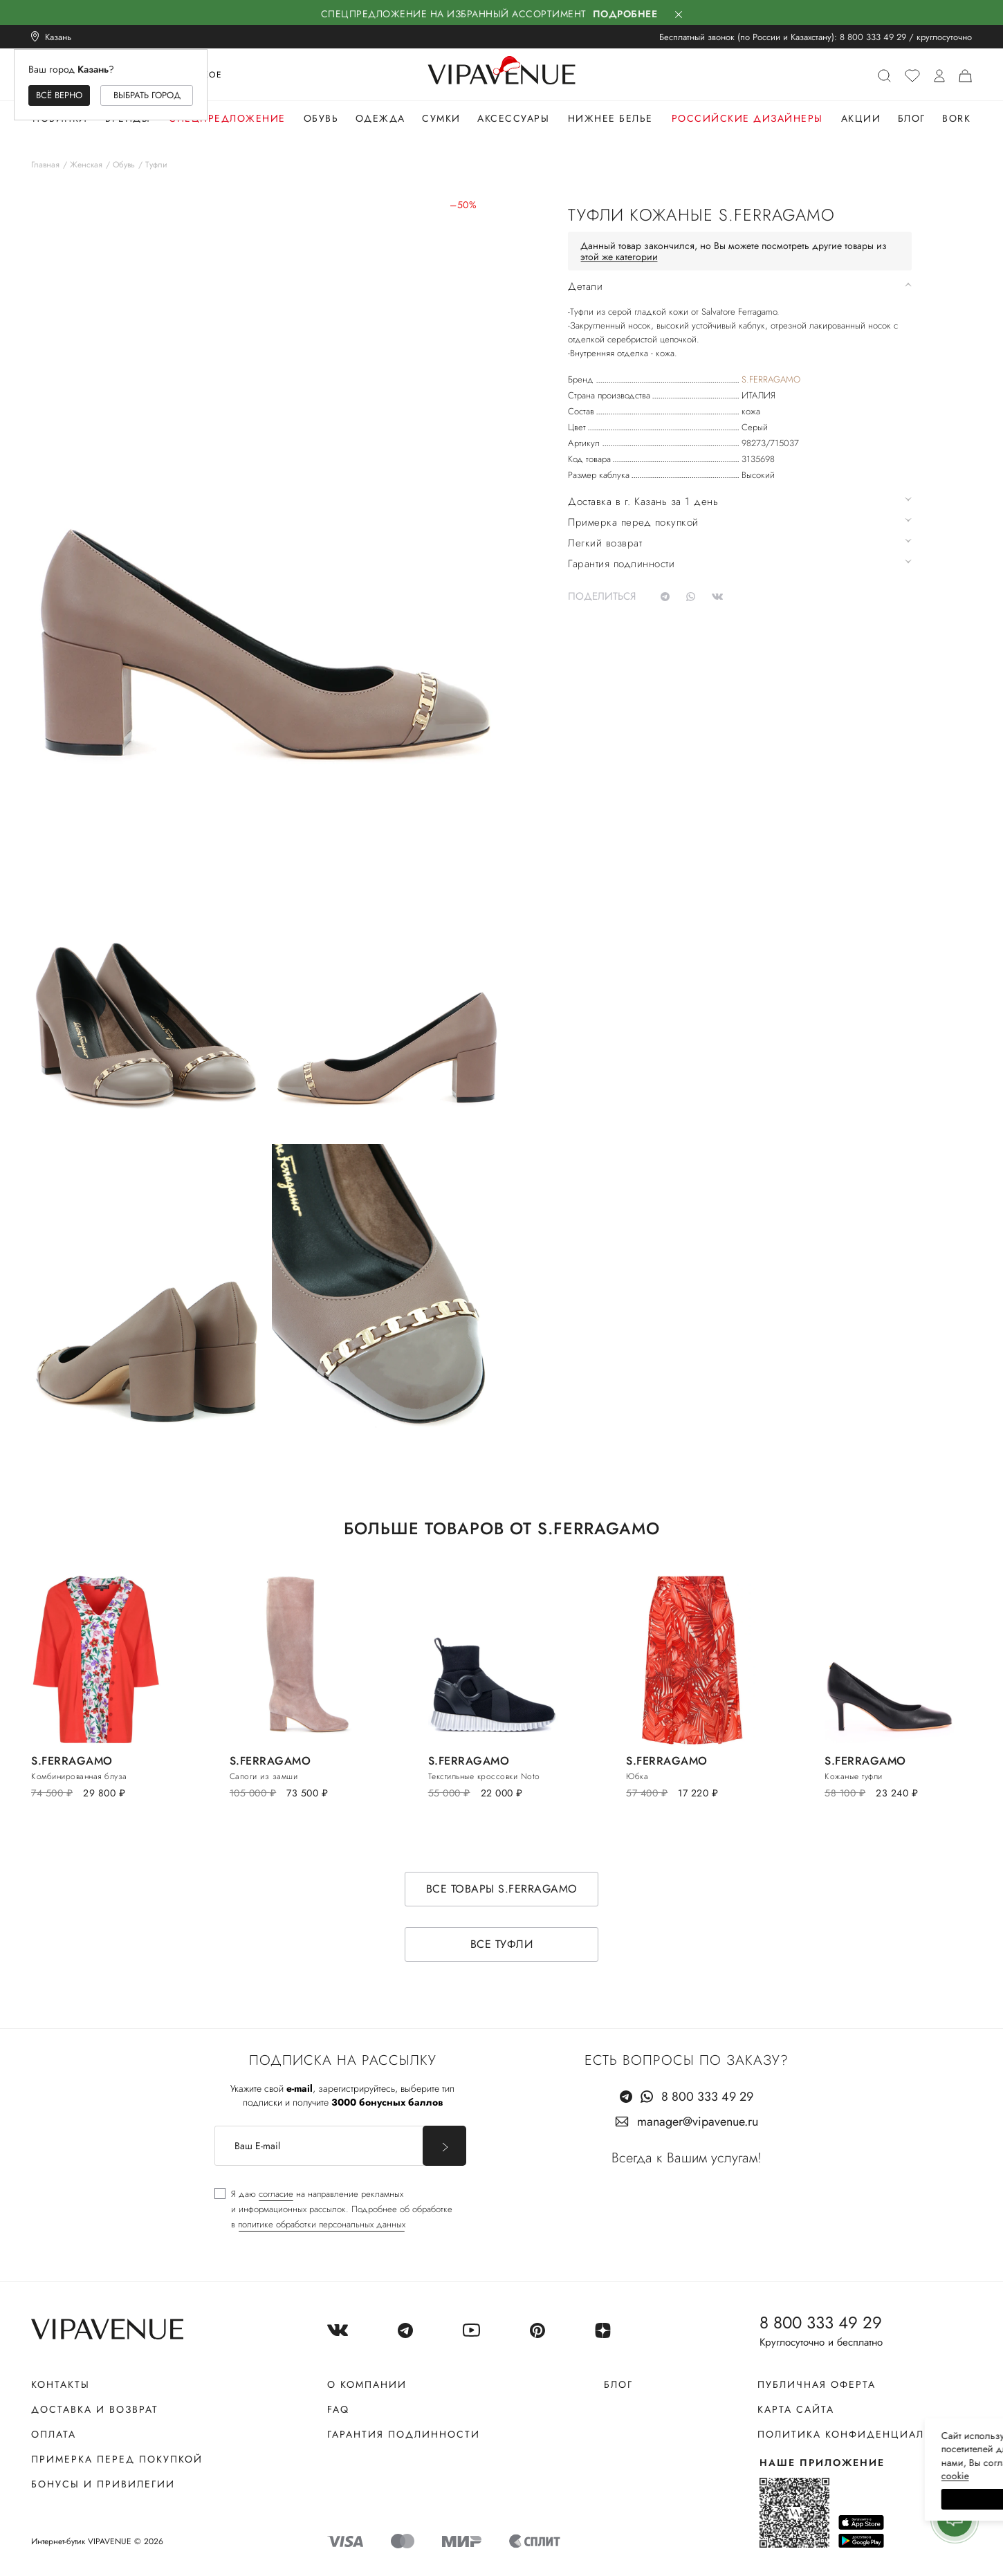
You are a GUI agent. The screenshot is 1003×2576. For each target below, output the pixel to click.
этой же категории (619, 257)
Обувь (321, 118)
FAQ (338, 2409)
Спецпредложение (227, 118)
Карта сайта (795, 2409)
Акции (861, 118)
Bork (956, 118)
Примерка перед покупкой (117, 2459)
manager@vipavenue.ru (697, 2121)
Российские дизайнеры (747, 118)
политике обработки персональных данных (321, 2224)
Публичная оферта (816, 2384)
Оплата (53, 2434)
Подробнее (625, 14)
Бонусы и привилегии (103, 2484)
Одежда (380, 118)
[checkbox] (333, 2209)
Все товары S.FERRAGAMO (502, 1889)
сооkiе (731, 2476)
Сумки (441, 118)
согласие (276, 2193)
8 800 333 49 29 (873, 37)
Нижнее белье (610, 118)
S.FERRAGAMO (771, 379)
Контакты (60, 2384)
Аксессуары (513, 118)
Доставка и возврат (94, 2409)
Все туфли (501, 1944)
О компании (367, 2384)
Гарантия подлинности (403, 2434)
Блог (912, 118)
